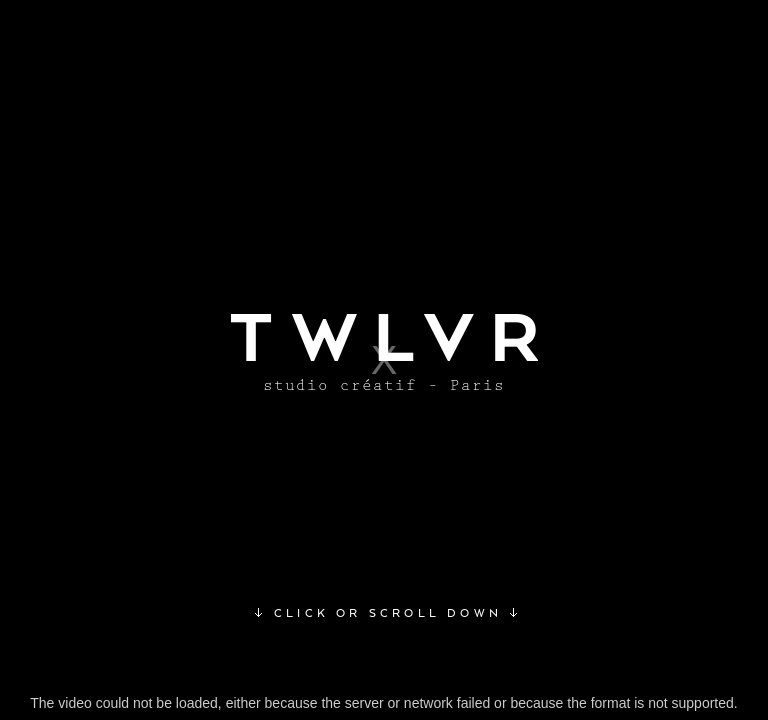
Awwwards (63, 63)
